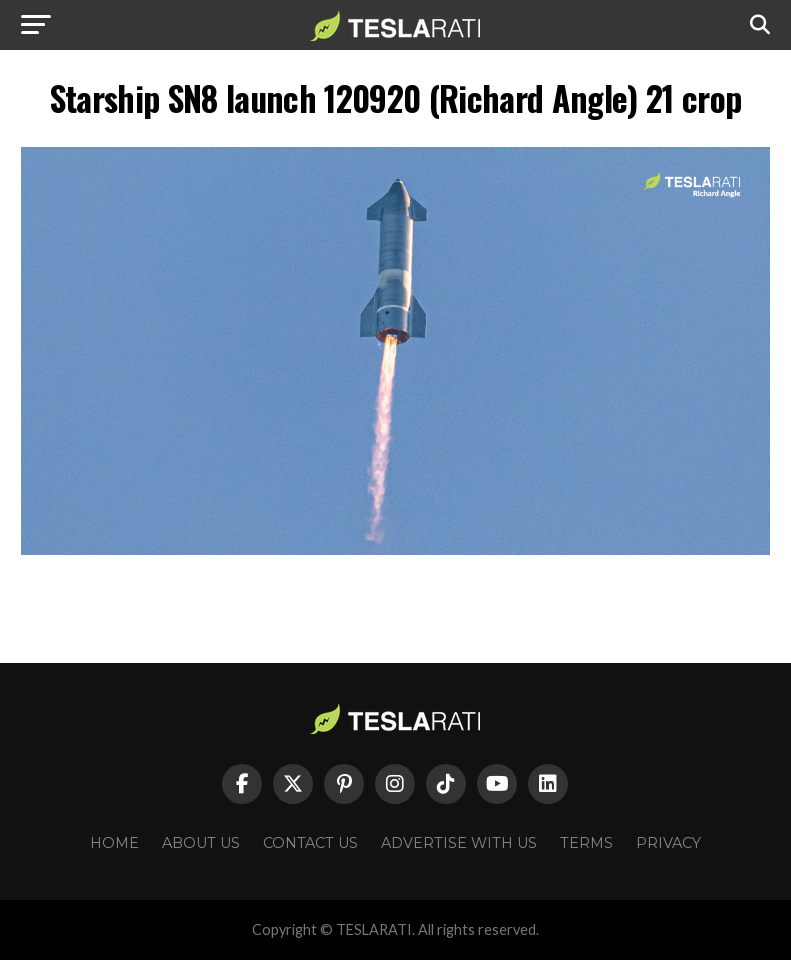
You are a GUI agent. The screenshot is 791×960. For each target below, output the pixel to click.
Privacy (668, 843)
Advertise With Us (459, 843)
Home (114, 843)
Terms (586, 843)
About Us (201, 843)
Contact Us (310, 843)
